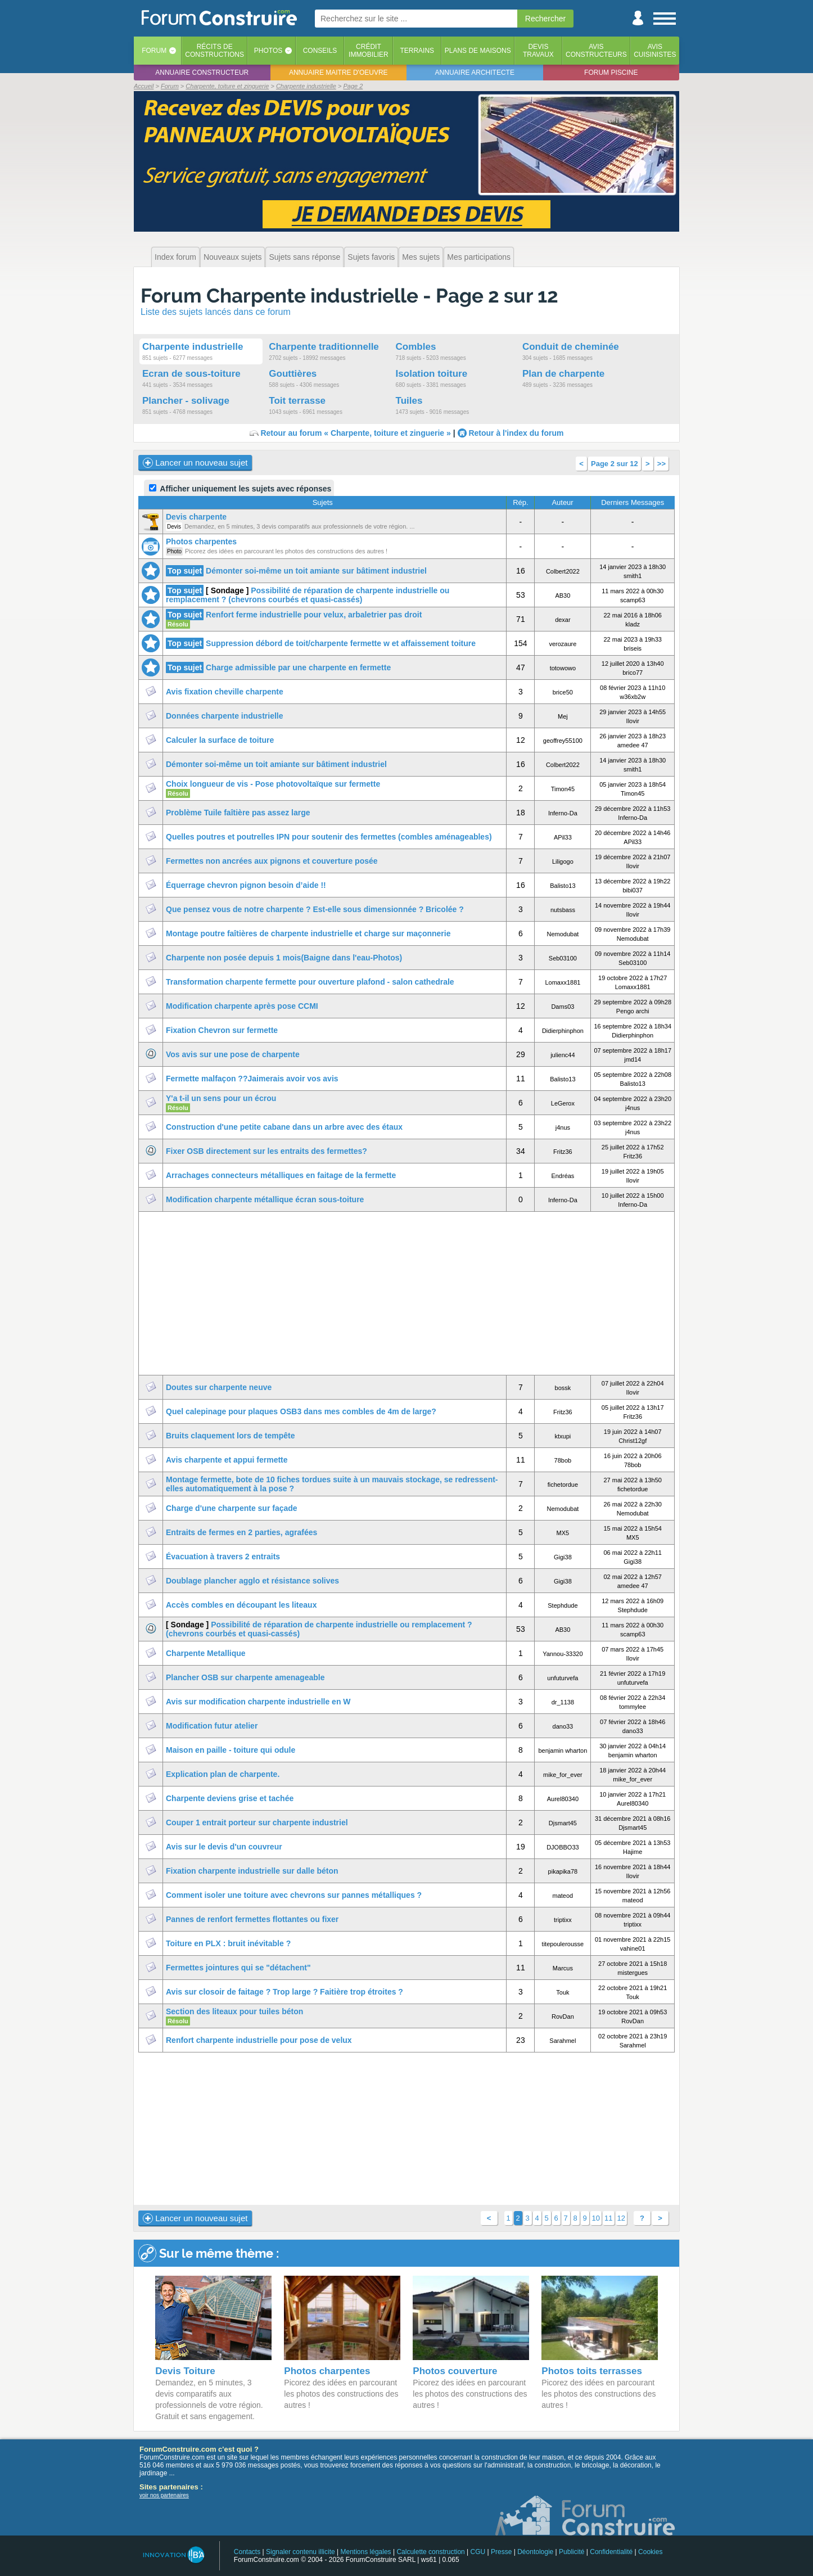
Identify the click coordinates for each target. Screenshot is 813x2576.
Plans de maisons (478, 51)
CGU (478, 2552)
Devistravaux (538, 50)
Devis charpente (196, 516)
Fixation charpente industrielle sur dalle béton (252, 1870)
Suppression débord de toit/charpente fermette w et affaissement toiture (341, 643)
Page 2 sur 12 (614, 463)
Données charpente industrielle (224, 715)
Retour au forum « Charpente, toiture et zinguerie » (355, 432)
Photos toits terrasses (591, 2371)
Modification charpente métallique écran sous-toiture (265, 1199)
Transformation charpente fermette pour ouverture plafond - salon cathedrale (310, 981)
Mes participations (479, 256)
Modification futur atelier (212, 1725)
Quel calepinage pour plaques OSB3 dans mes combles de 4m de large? (301, 1411)
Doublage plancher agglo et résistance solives (252, 1580)
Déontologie (535, 2552)
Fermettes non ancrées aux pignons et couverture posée (272, 860)
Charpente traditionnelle (324, 346)
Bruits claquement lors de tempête (230, 1435)
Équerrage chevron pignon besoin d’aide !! (246, 885)
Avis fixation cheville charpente (224, 691)
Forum (154, 51)
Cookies (650, 2552)
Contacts (247, 2552)
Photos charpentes (201, 541)
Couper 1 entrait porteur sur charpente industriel (257, 1822)
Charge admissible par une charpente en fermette (298, 667)
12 (621, 2218)
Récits (214, 50)
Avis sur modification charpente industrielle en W (258, 1701)
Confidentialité (611, 2552)
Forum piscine (611, 72)
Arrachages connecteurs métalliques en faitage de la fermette (281, 1175)
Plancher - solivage (185, 400)
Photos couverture (455, 2371)
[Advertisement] (406, 1293)
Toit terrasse (297, 400)
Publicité (571, 2552)
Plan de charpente (563, 373)
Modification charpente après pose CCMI (242, 1005)
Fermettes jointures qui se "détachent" (238, 1967)
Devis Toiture (185, 2371)
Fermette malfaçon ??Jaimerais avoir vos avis (252, 1078)
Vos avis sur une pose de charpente (233, 1054)
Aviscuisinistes (655, 50)
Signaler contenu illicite (300, 2552)
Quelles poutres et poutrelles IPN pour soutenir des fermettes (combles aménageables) (329, 836)
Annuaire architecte (474, 72)
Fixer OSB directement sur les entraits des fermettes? (266, 1151)
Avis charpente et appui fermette (227, 1459)
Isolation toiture (432, 373)
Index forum (175, 256)
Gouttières (293, 373)
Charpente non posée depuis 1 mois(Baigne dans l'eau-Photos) (284, 957)
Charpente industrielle (192, 346)
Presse (501, 2552)
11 (608, 2218)
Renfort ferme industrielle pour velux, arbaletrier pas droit (314, 614)
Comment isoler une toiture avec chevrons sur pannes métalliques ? (294, 1895)
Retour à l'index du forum (515, 432)
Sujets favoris (371, 256)
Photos (268, 51)
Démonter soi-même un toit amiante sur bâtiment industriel (316, 570)
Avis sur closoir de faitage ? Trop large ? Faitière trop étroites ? (284, 1991)
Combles (416, 346)
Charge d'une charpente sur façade (231, 1508)
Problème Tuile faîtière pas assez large (238, 812)
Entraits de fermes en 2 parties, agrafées (241, 1532)
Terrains (417, 51)
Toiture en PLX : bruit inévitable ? (228, 1943)
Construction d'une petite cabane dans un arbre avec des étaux (284, 1126)
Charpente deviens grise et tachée (229, 1798)
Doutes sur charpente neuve (219, 1387)
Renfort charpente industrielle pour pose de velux (259, 2040)
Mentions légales (366, 2552)
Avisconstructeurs (596, 50)
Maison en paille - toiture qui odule (230, 1749)
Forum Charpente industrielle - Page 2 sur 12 (349, 295)
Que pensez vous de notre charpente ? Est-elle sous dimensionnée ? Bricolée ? (315, 909)
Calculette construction (430, 2552)
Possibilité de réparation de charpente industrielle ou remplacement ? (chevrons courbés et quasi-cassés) (307, 595)
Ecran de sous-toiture (191, 373)
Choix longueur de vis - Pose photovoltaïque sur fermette (273, 783)
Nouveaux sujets (233, 256)
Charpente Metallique (206, 1653)
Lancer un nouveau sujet (195, 463)
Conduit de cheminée (570, 346)
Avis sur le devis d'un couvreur (224, 1846)
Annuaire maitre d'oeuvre (338, 72)
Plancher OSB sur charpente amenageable (245, 1677)
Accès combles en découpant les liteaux (241, 1604)
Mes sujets (421, 256)
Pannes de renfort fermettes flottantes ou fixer (252, 1919)
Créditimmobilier (369, 50)
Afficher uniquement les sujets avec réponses (240, 488)
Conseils (320, 51)
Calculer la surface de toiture (220, 740)
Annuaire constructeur (202, 72)
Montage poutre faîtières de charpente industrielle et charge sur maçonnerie (308, 933)
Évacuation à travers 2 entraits (223, 1556)
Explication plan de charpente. (222, 1774)
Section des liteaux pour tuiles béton (234, 2011)
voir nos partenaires (164, 2495)
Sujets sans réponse (304, 256)
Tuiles (409, 400)
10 (596, 2218)
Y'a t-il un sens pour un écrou (221, 1098)
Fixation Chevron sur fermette (222, 1030)
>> (661, 463)
